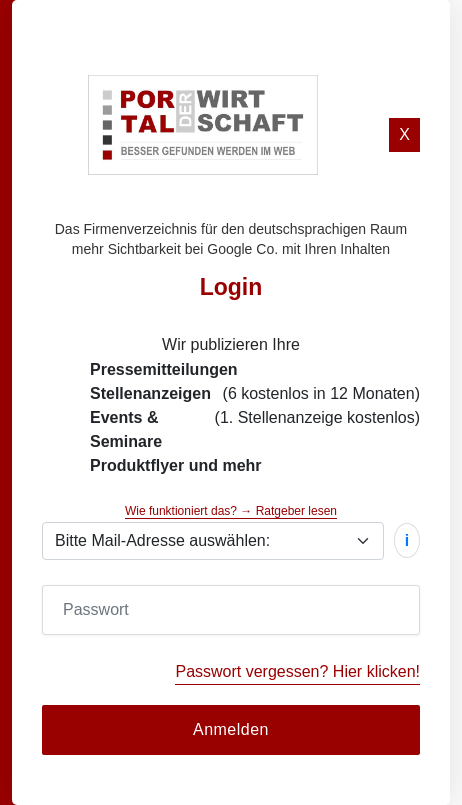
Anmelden (231, 729)
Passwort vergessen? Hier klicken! (297, 671)
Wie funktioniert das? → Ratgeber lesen (231, 511)
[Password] (231, 610)
